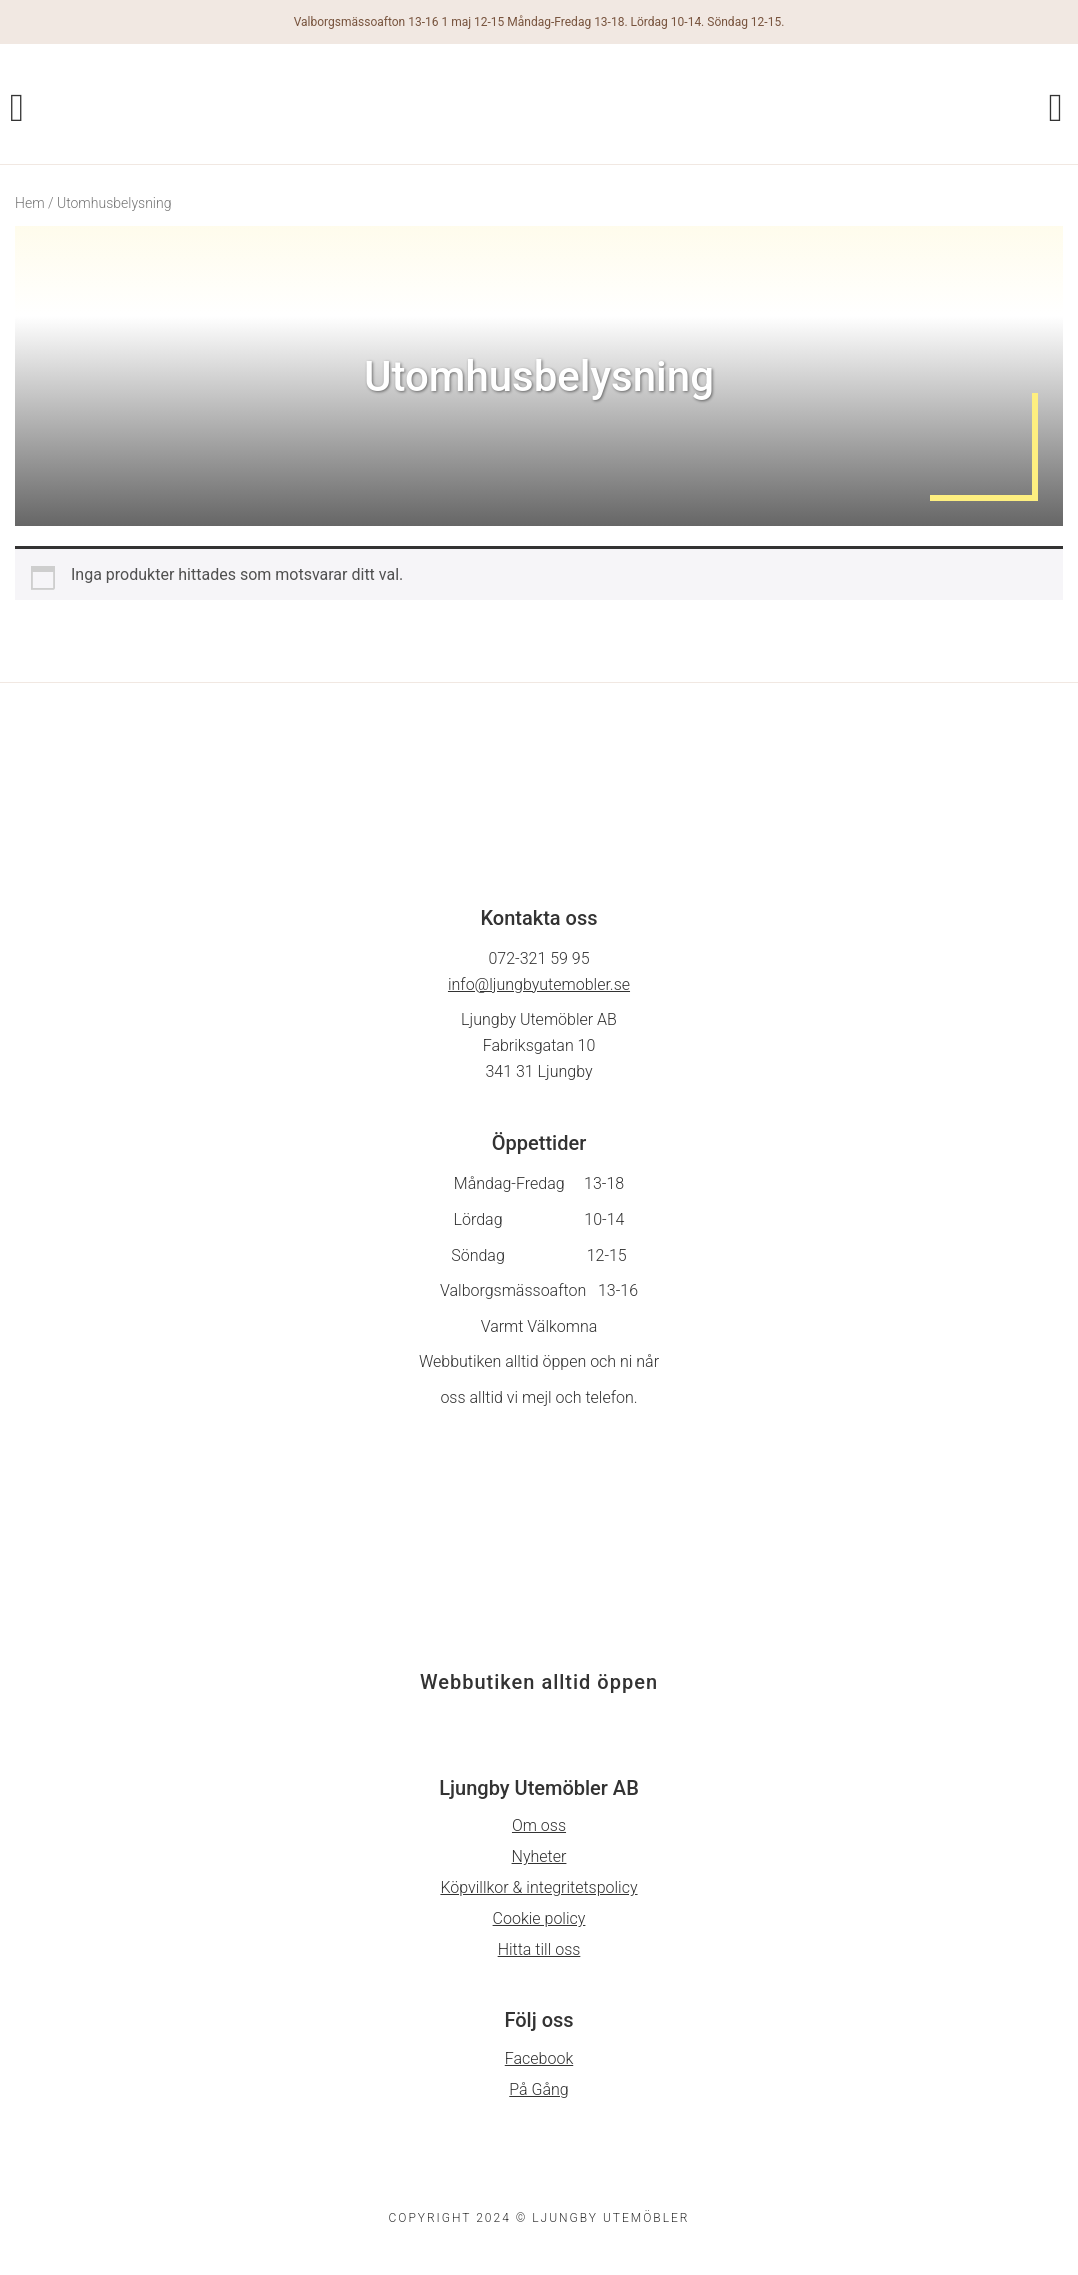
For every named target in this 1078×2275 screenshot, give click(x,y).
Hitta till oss (539, 1949)
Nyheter (539, 1856)
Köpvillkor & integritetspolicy (538, 1887)
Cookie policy (539, 1918)
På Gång (538, 2089)
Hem (30, 203)
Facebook (539, 2058)
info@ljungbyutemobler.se (539, 984)
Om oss (539, 1825)
